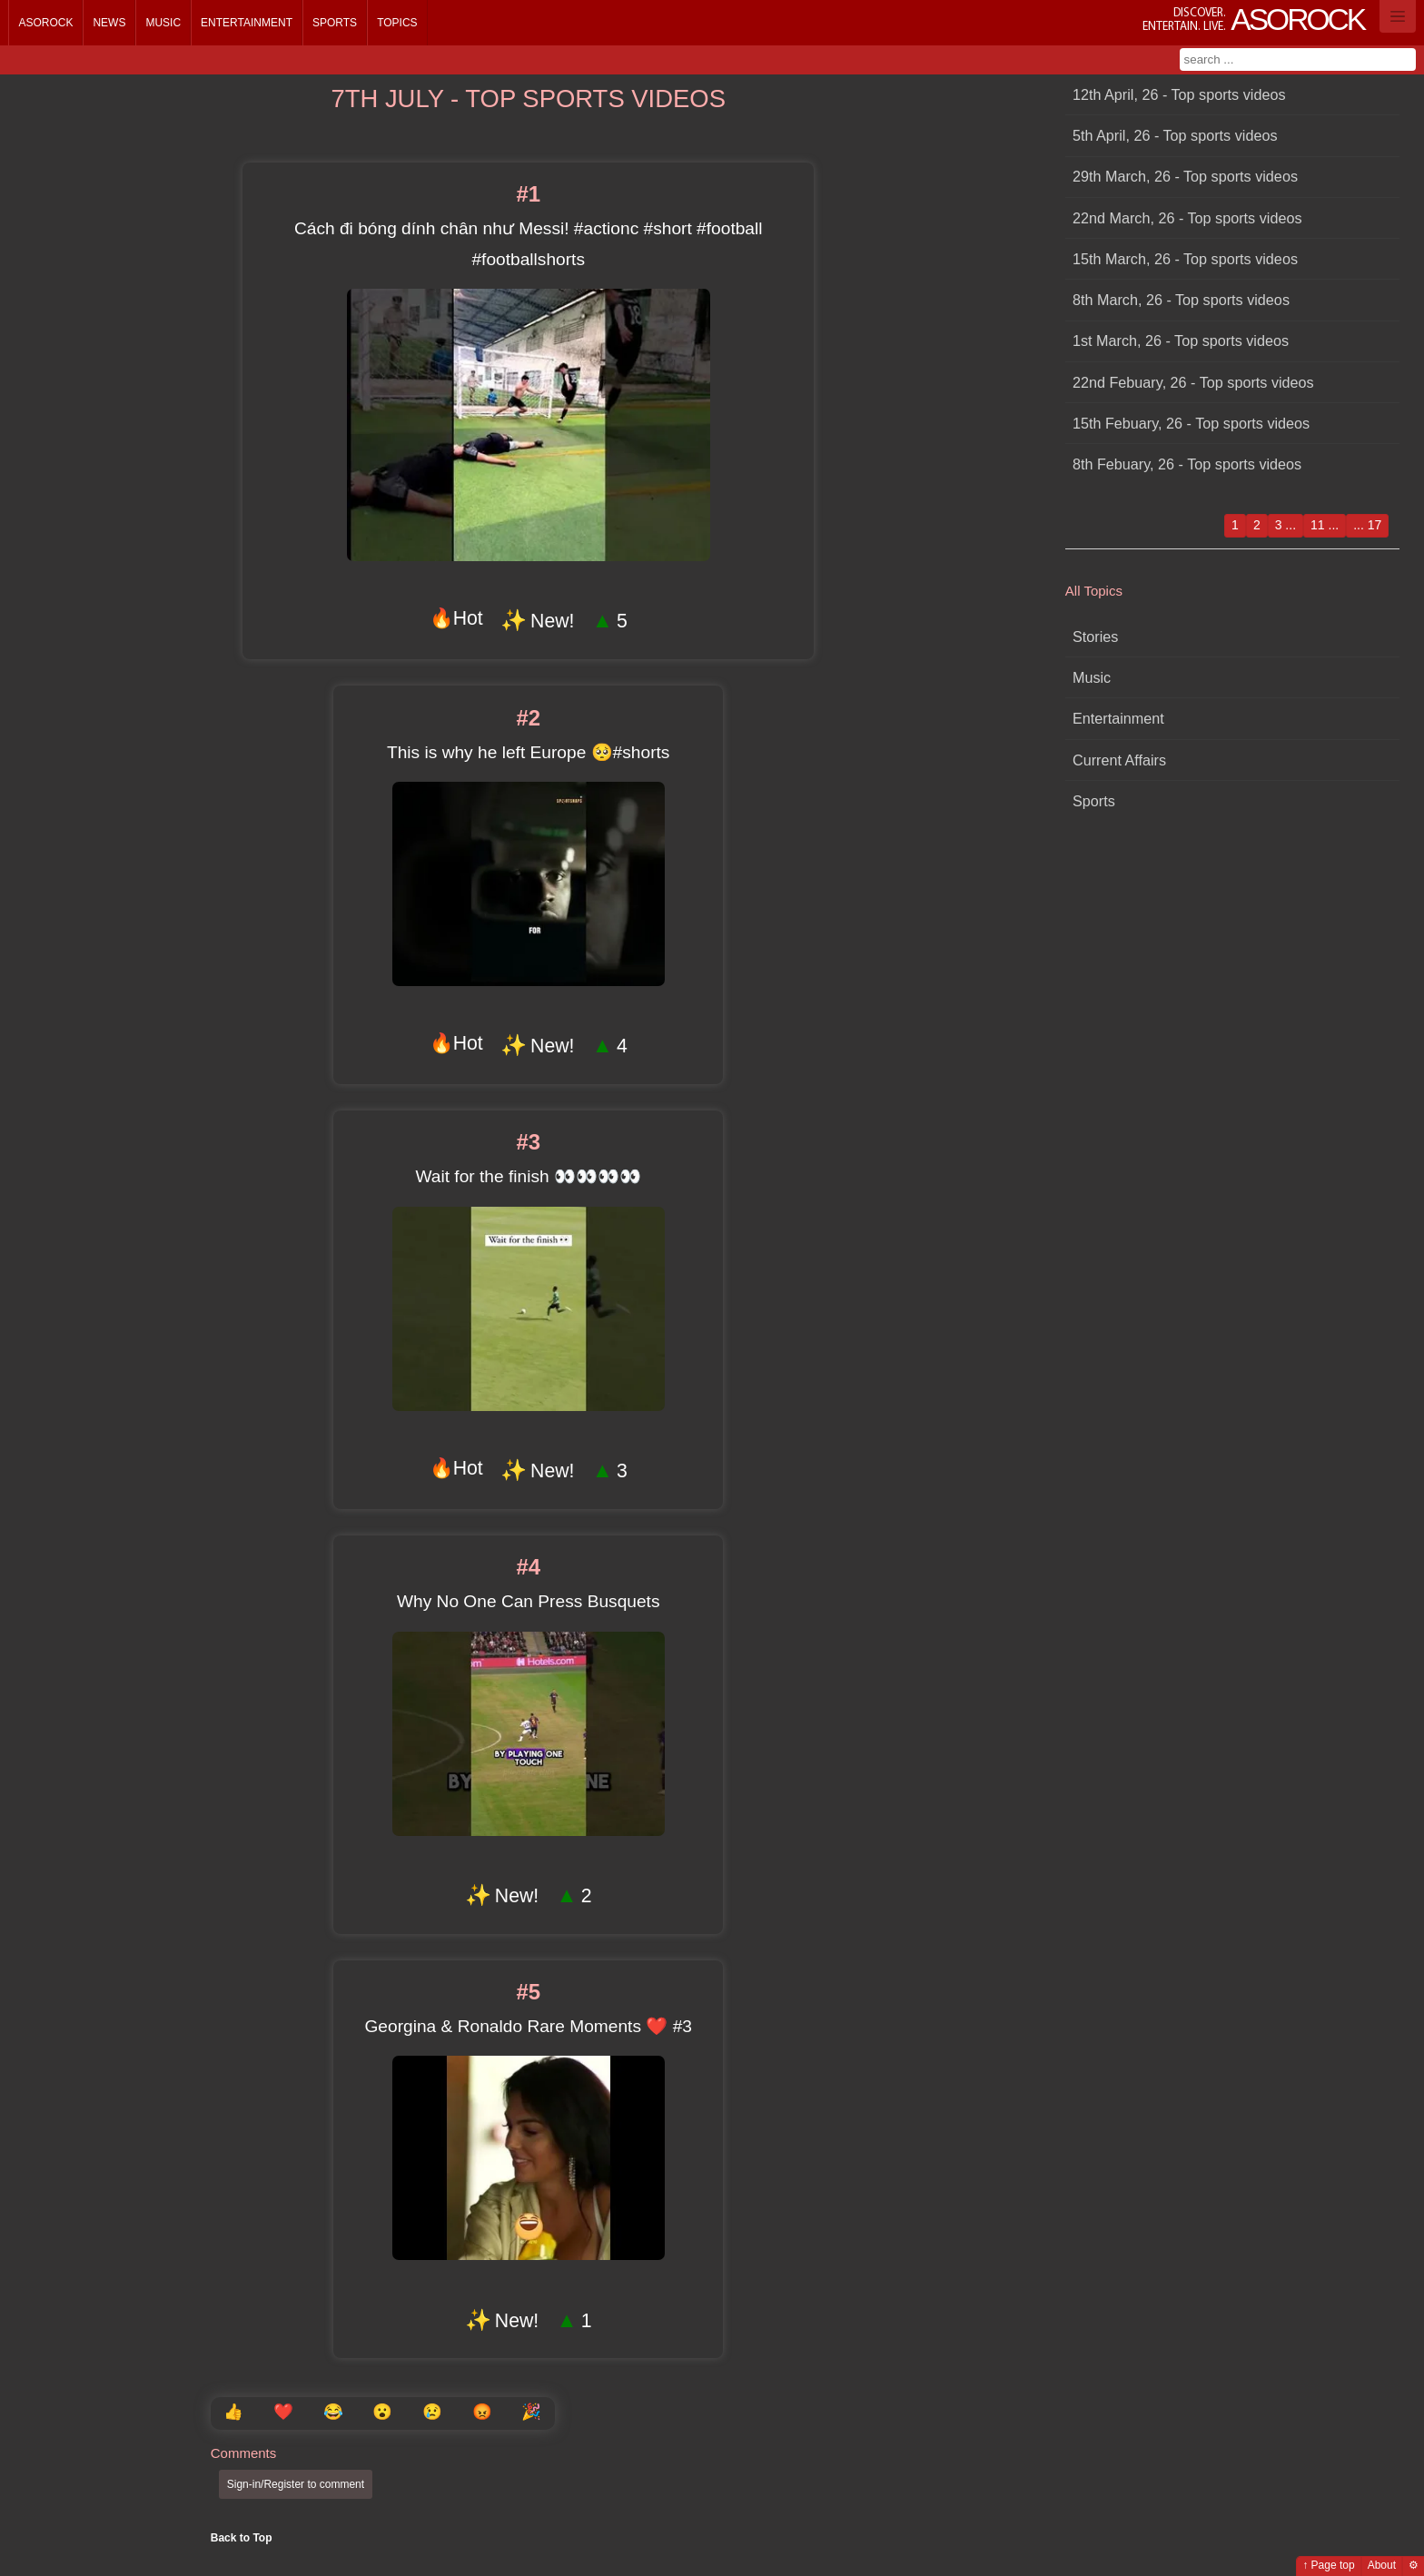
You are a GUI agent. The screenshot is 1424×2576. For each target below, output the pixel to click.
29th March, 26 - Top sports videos (1185, 176)
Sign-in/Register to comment (295, 2484)
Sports (334, 22)
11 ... (1324, 525)
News (109, 22)
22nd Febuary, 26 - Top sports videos (1193, 382)
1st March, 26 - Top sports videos (1181, 340)
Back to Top (241, 2538)
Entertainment (246, 22)
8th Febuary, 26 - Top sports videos (1187, 464)
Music (163, 22)
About (1382, 2565)
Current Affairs (1119, 760)
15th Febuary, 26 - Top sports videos (1191, 423)
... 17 (1367, 525)
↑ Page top (1328, 2565)
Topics (397, 22)
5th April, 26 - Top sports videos (1175, 135)
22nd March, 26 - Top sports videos (1187, 218)
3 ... (1285, 525)
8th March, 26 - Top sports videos (1181, 299)
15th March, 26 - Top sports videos (1185, 259)
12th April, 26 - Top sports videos (1179, 94)
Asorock (45, 22)
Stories (1095, 636)
